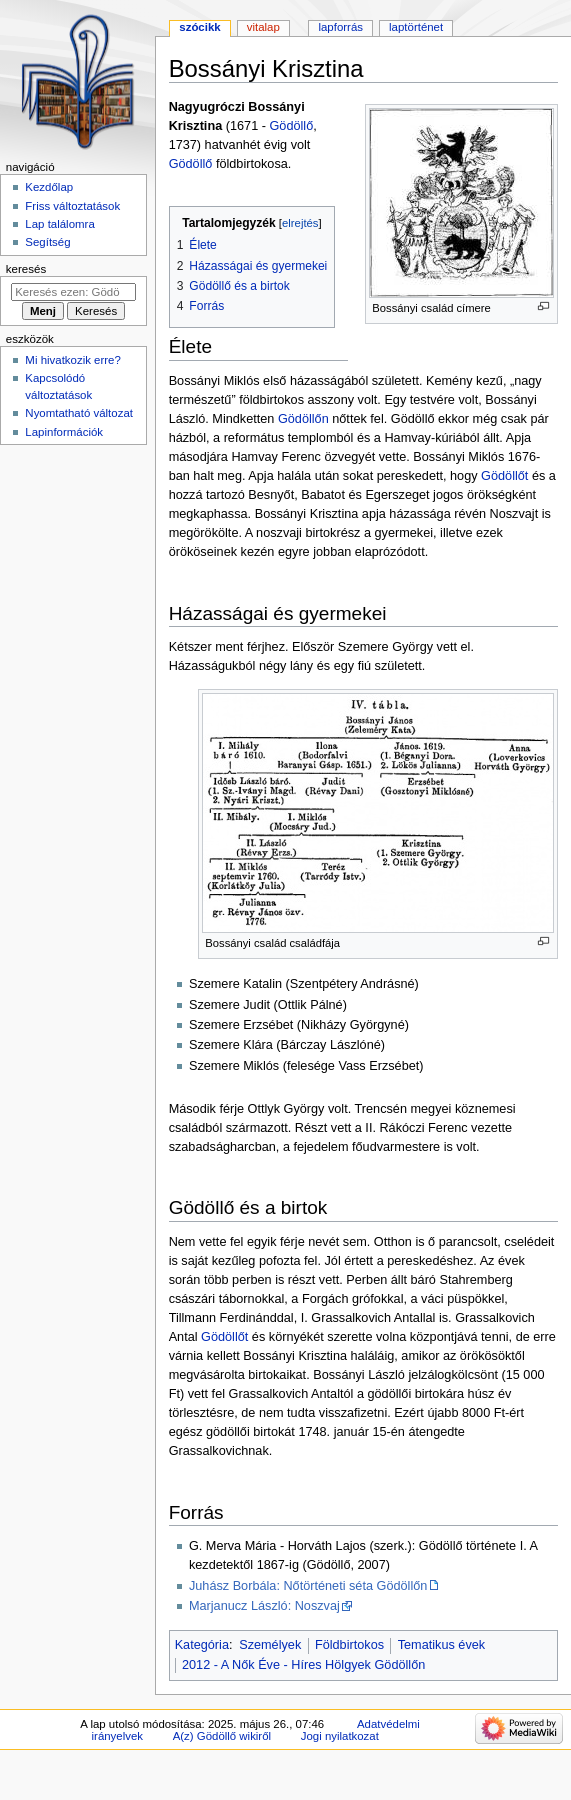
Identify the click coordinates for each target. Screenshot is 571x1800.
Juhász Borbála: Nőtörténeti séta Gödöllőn (308, 1586)
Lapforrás (340, 27)
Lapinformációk (64, 432)
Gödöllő (291, 126)
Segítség (47, 242)
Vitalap (263, 27)
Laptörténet (416, 27)
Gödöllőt (504, 476)
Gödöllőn (303, 419)
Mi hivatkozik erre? (72, 360)
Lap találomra (59, 224)
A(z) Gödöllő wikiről (222, 1736)
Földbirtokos (349, 1645)
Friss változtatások (72, 206)
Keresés (26, 269)
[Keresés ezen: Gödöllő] (73, 292)
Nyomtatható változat (79, 413)
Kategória (202, 1645)
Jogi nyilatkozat (340, 1736)
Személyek (270, 1645)
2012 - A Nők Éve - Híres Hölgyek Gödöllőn (303, 1665)
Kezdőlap (49, 187)
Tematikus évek (441, 1645)
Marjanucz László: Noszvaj (264, 1606)
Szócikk (199, 27)
